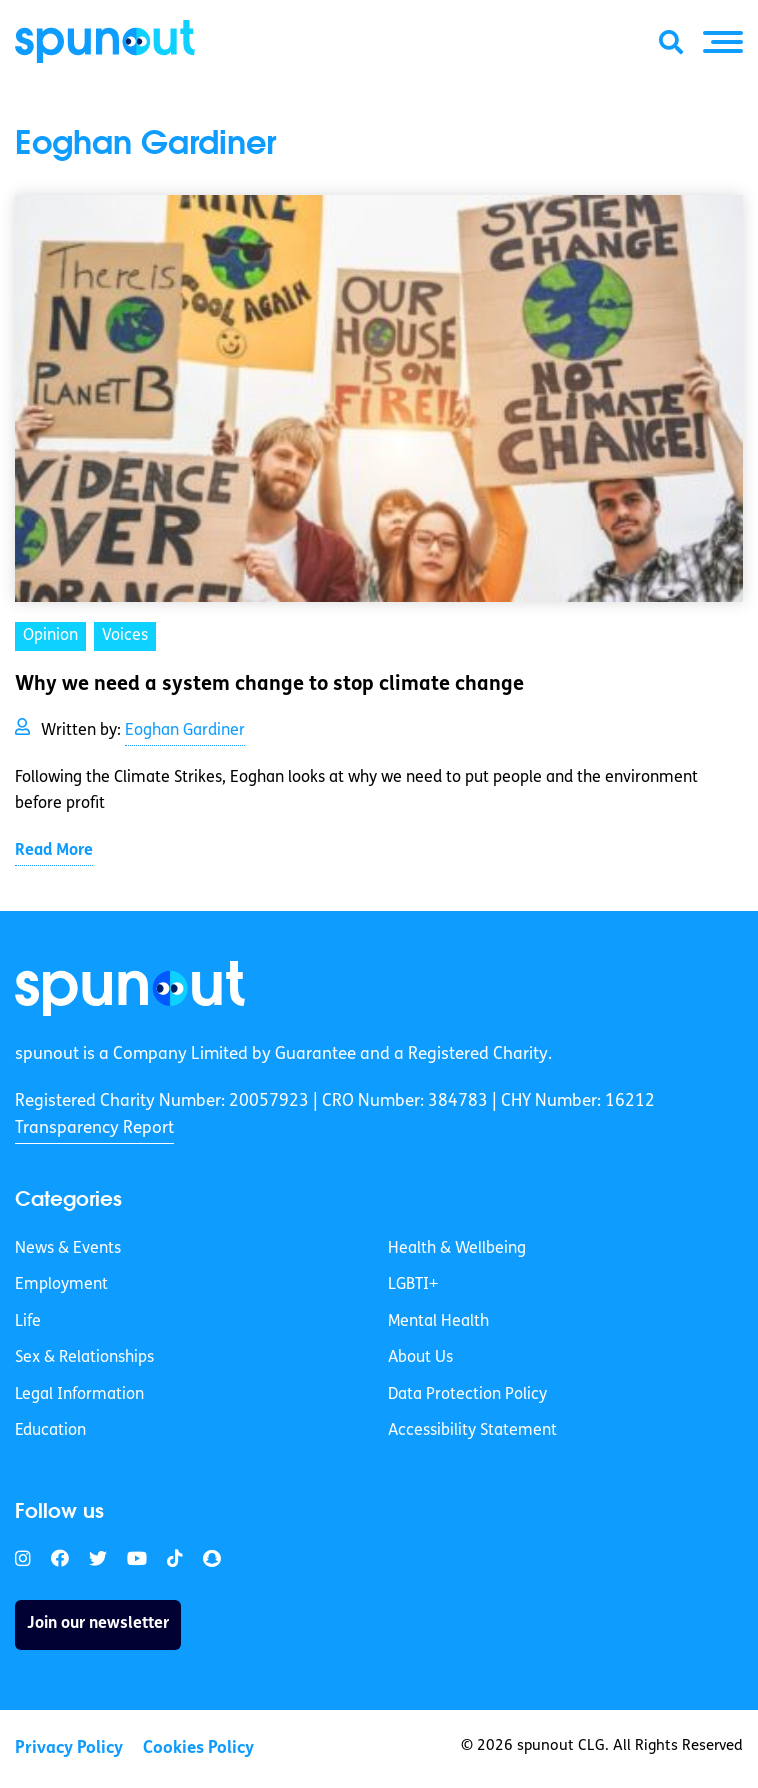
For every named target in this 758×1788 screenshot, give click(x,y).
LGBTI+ (413, 1285)
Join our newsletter (98, 1624)
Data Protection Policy (467, 1395)
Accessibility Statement (472, 1431)
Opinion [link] (50, 636)
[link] (130, 988)
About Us (420, 1358)
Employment (61, 1285)
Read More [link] (54, 851)
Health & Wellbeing (457, 1249)
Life (28, 1322)
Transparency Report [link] (94, 1128)
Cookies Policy (198, 1748)
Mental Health (438, 1322)
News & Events (68, 1249)
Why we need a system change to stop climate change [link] (269, 685)
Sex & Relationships (84, 1358)
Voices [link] (125, 636)
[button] (723, 42)
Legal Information (79, 1395)
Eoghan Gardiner (185, 731)
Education (50, 1431)
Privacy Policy (69, 1748)
